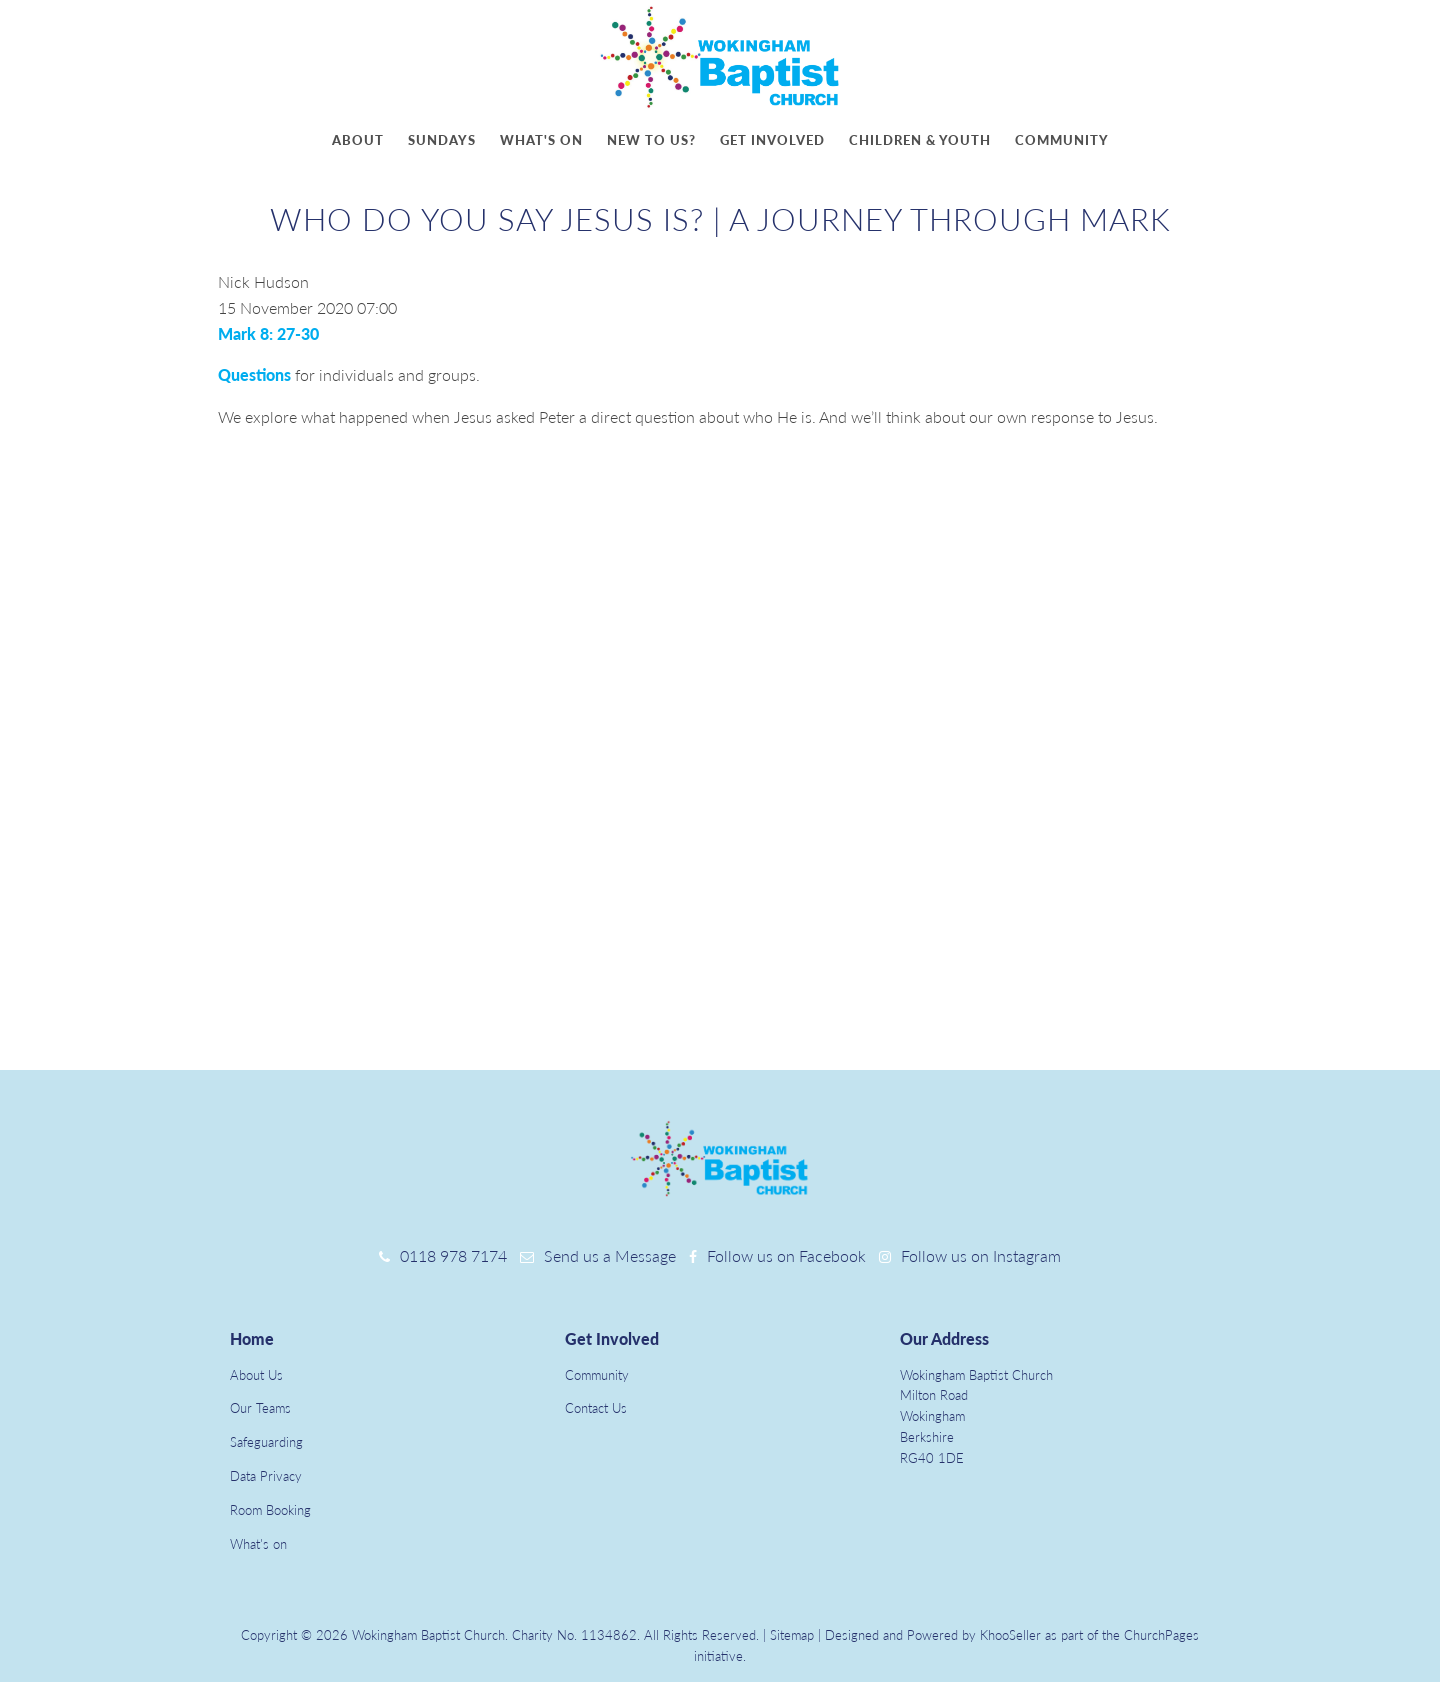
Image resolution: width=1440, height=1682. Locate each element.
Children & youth (920, 140)
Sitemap (792, 1635)
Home (252, 1338)
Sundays (442, 140)
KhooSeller (1010, 1635)
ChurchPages (1161, 1635)
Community (1062, 140)
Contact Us (596, 1408)
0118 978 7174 (453, 1255)
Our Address (944, 1338)
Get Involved (612, 1338)
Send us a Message (610, 1255)
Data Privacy (266, 1476)
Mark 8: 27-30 (268, 333)
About (358, 140)
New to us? (651, 140)
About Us (256, 1375)
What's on (541, 140)
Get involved (772, 140)
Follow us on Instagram (981, 1255)
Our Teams (260, 1408)
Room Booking (270, 1510)
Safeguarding (266, 1442)
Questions (254, 374)
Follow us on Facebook (786, 1255)
